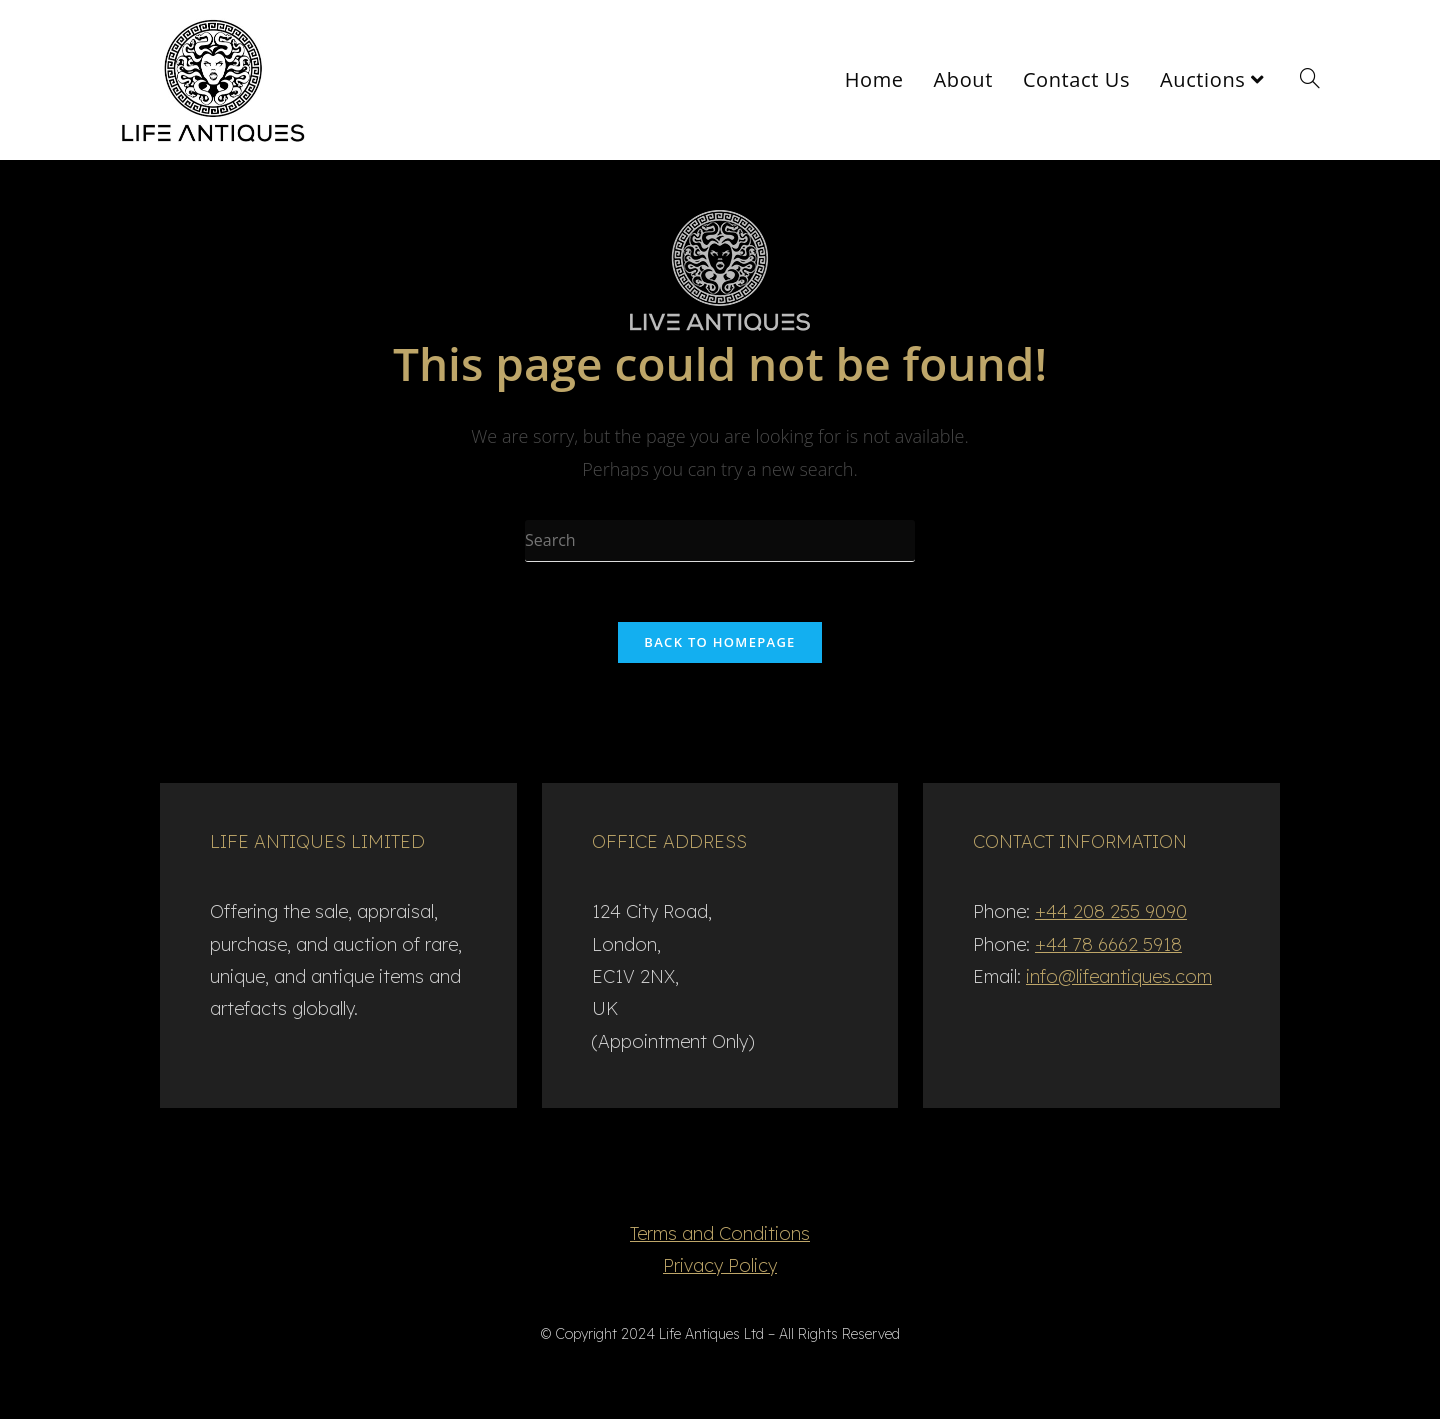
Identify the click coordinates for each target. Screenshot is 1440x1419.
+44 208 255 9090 (1111, 911)
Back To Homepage (719, 642)
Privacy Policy (720, 1265)
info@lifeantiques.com (1119, 976)
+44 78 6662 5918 (1108, 944)
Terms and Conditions (720, 1233)
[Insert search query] (720, 541)
